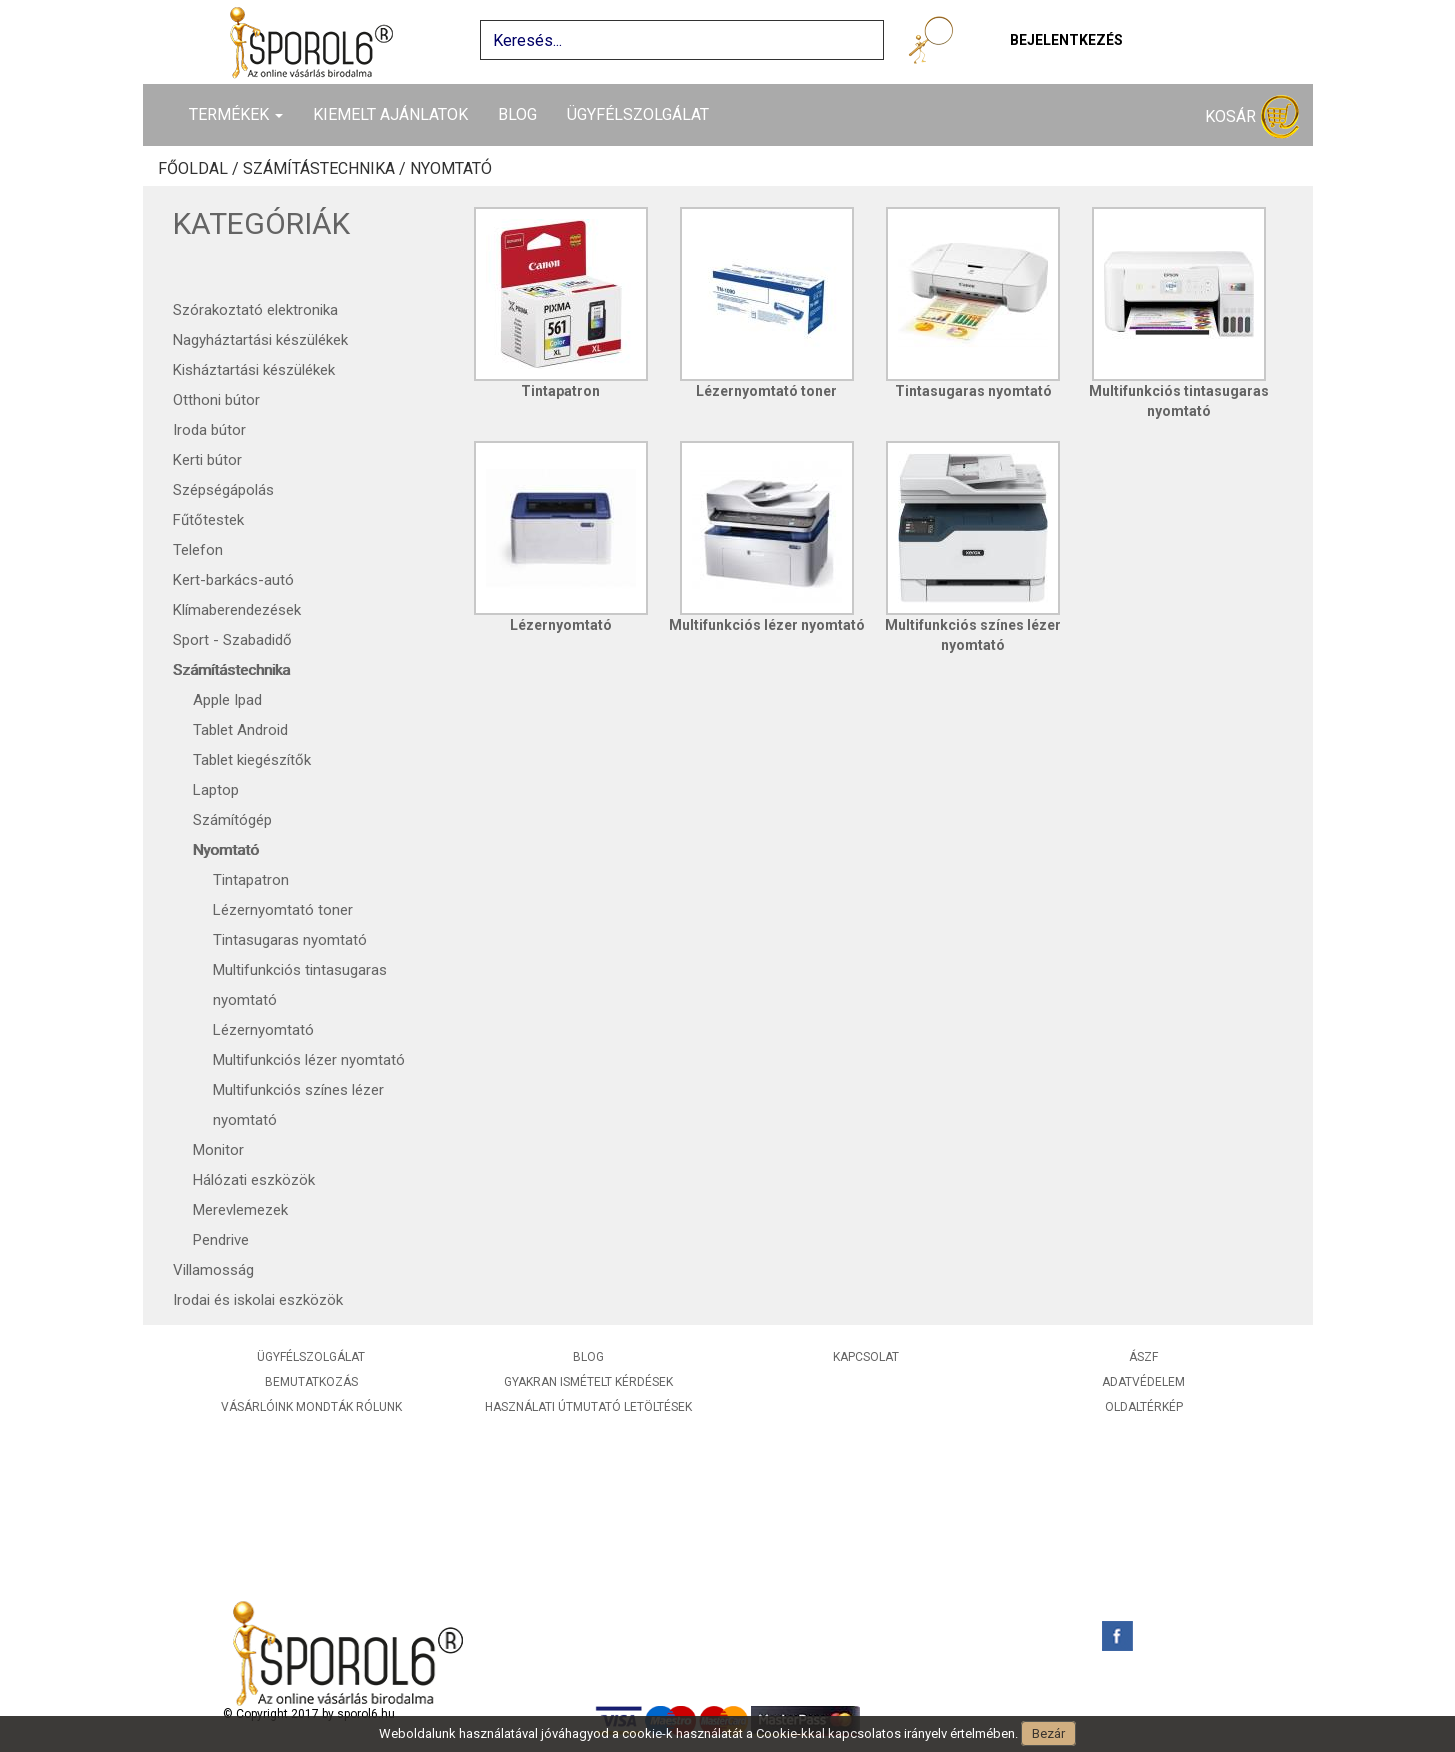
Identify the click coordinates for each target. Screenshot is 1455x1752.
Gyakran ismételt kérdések (588, 1382)
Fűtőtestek (208, 520)
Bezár (1048, 1733)
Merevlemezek (240, 1210)
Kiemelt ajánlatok (390, 114)
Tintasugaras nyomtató (290, 940)
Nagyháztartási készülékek (260, 340)
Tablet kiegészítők (252, 760)
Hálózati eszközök (254, 1180)
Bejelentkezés (1066, 40)
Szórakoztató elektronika (255, 310)
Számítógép (232, 820)
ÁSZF (1143, 1357)
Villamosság (213, 1270)
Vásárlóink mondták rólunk (311, 1407)
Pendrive (221, 1240)
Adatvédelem (1143, 1382)
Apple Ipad (227, 700)
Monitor (218, 1150)
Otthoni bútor (216, 400)
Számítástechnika (231, 670)
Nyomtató (451, 169)
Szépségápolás (223, 490)
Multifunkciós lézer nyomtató (309, 1060)
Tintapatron (251, 880)
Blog (517, 114)
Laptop (216, 790)
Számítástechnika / (326, 169)
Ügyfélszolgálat (638, 114)
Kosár (1252, 117)
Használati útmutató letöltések (588, 1407)
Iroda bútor (209, 430)
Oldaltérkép (1144, 1407)
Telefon (198, 550)
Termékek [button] (236, 114)
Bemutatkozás (311, 1382)
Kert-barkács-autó (233, 580)
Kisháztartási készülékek (254, 370)
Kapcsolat (866, 1357)
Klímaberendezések (237, 610)
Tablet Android (240, 730)
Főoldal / (200, 169)
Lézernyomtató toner (283, 910)
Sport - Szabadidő (232, 640)
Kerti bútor (207, 460)
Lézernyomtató (263, 1030)
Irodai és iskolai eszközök (258, 1300)
